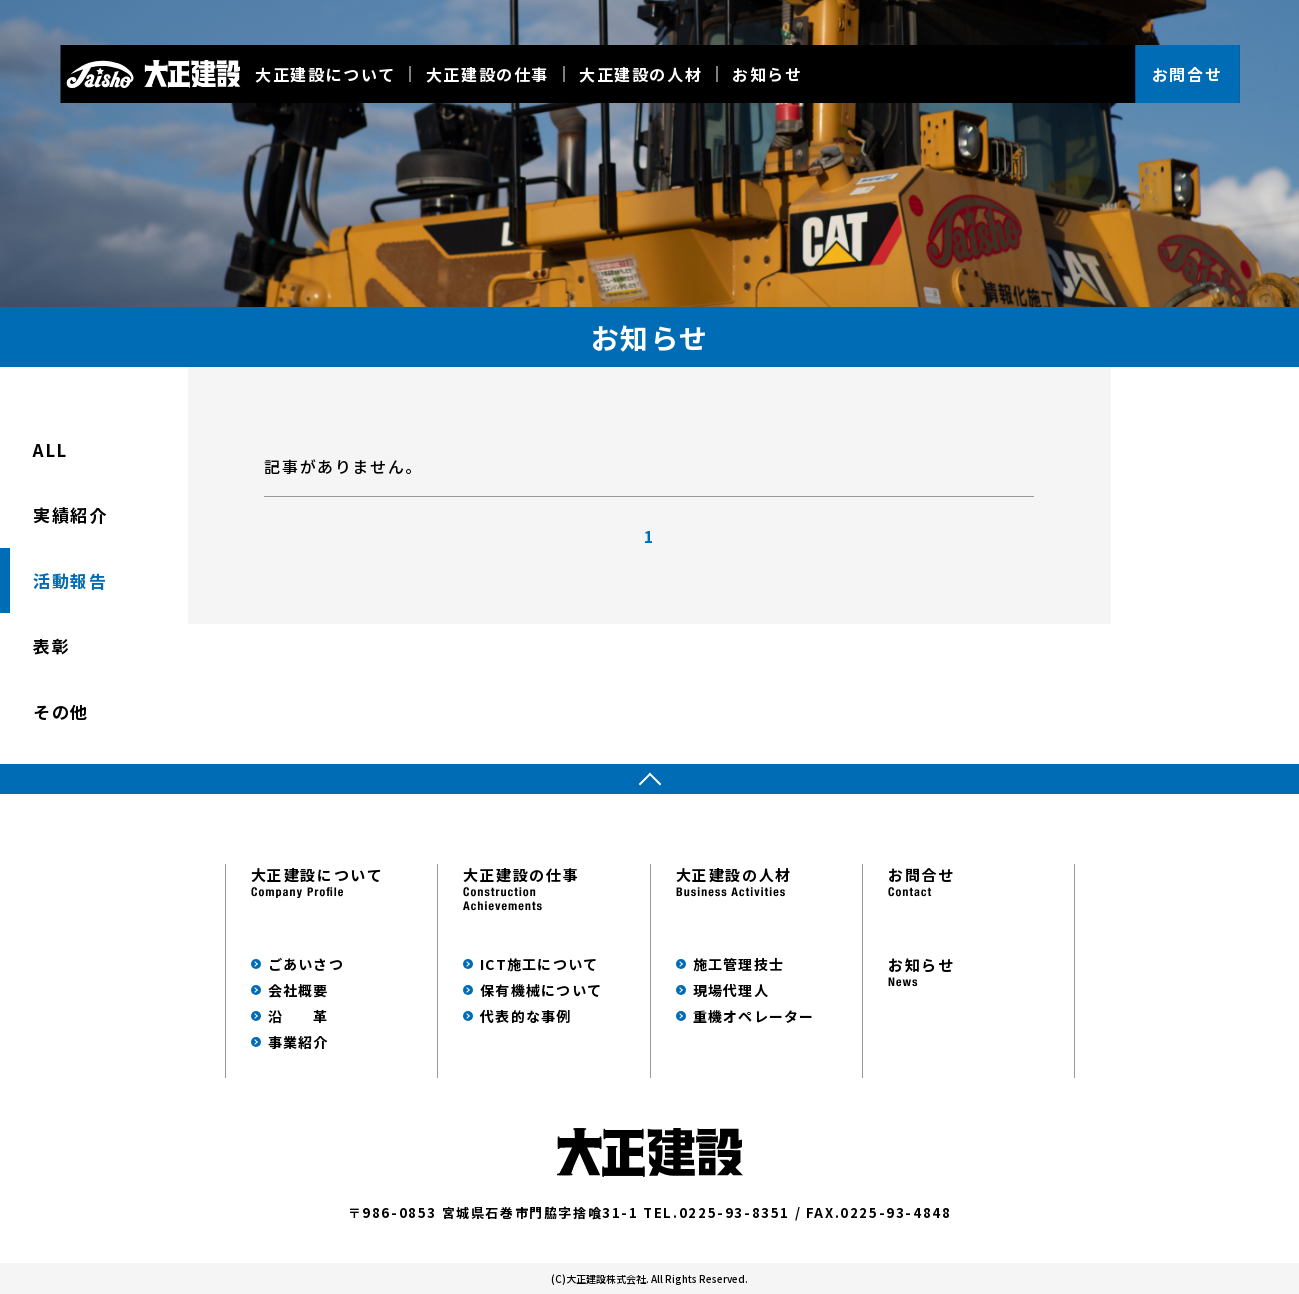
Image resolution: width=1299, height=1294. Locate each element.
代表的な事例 (526, 1016)
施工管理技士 (739, 964)
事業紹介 (298, 1042)
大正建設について (325, 74)
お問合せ (1187, 74)
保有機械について (541, 990)
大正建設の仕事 (487, 74)
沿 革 (298, 1016)
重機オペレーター (754, 1016)
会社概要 (298, 990)
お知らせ (767, 74)
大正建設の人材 (640, 74)
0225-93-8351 (734, 1212)
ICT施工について (539, 964)
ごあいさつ (306, 964)
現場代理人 (731, 990)
